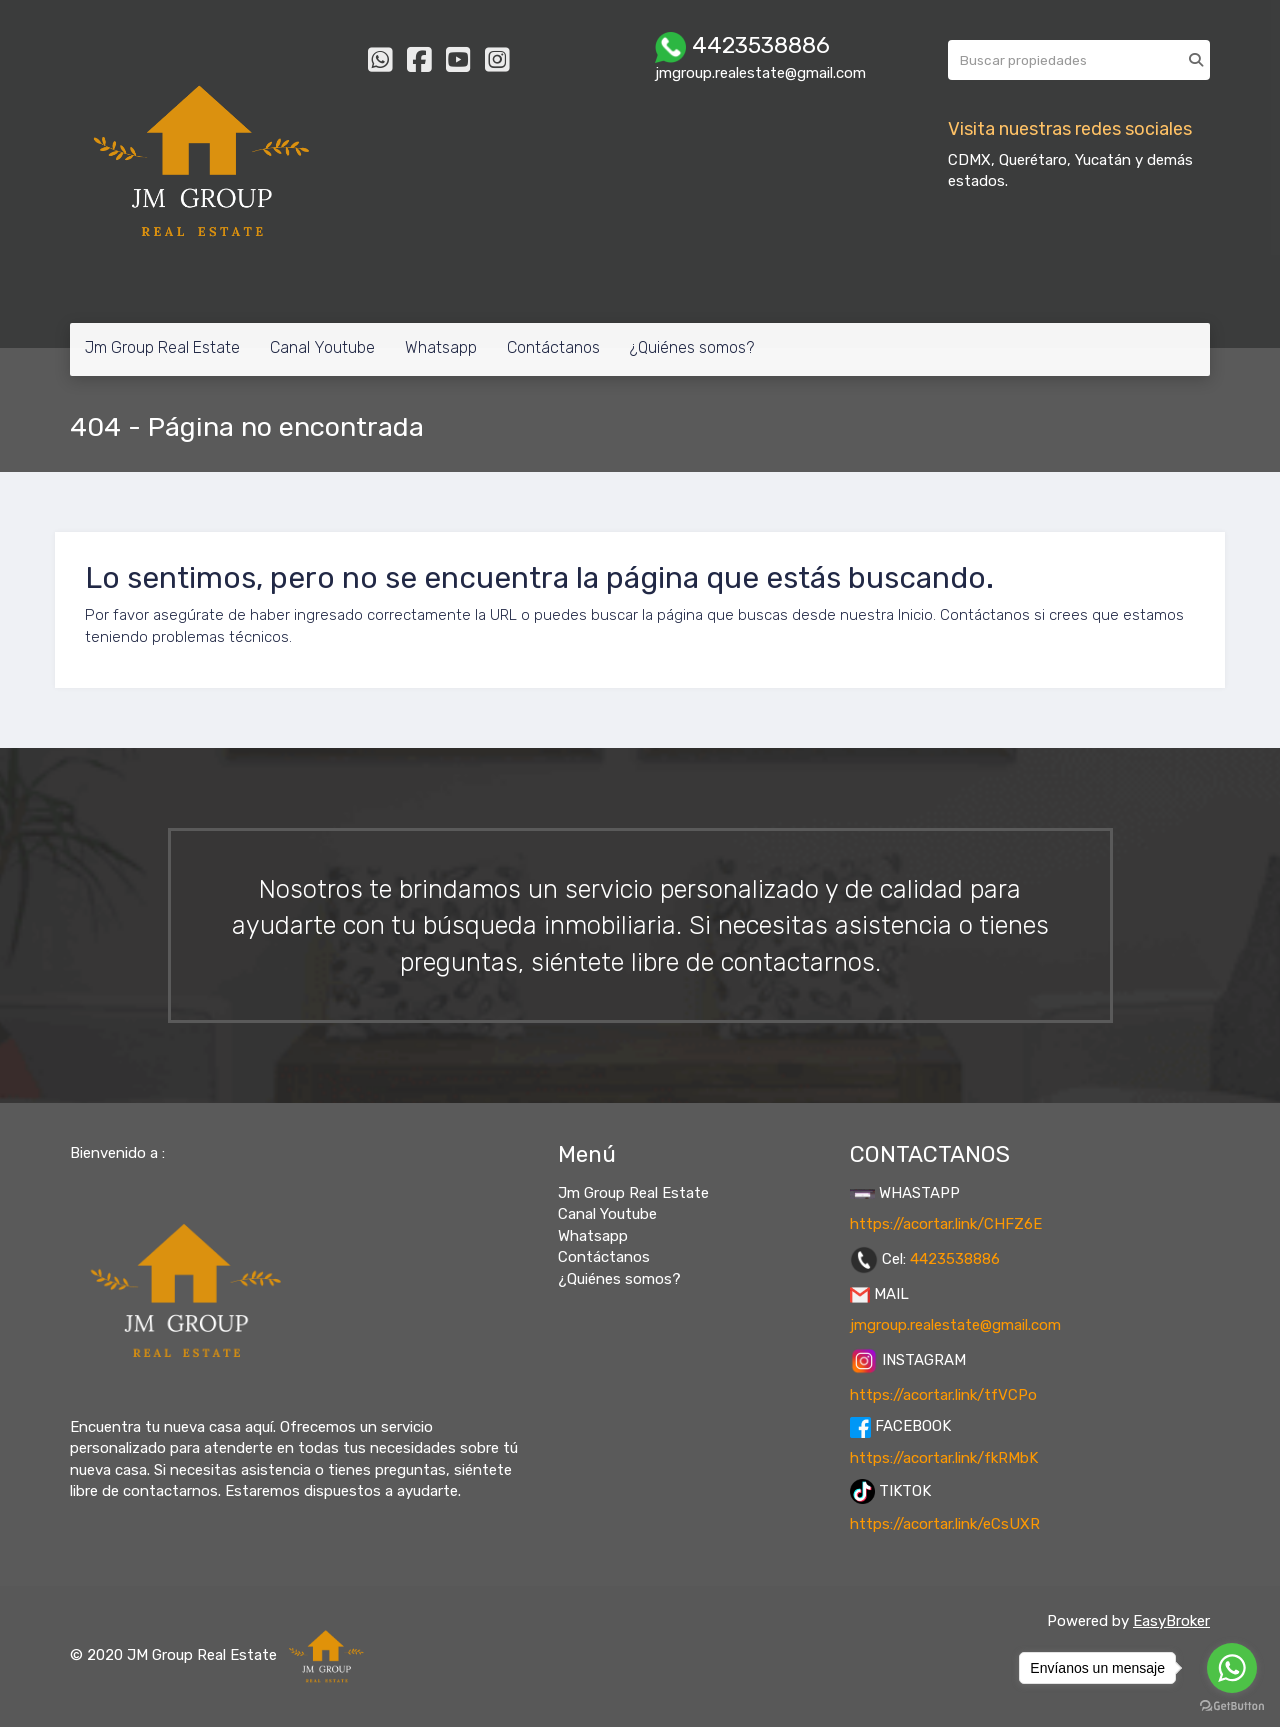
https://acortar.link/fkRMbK (944, 1458)
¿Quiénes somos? (692, 347)
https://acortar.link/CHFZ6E (946, 1224)
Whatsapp (441, 347)
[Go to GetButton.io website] (1232, 1706)
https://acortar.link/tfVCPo (943, 1395)
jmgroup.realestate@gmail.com (955, 1325)
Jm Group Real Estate (162, 347)
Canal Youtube (322, 347)
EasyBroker (1171, 1621)
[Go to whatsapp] (1232, 1668)
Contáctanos (553, 347)
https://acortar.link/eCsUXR (945, 1524)
